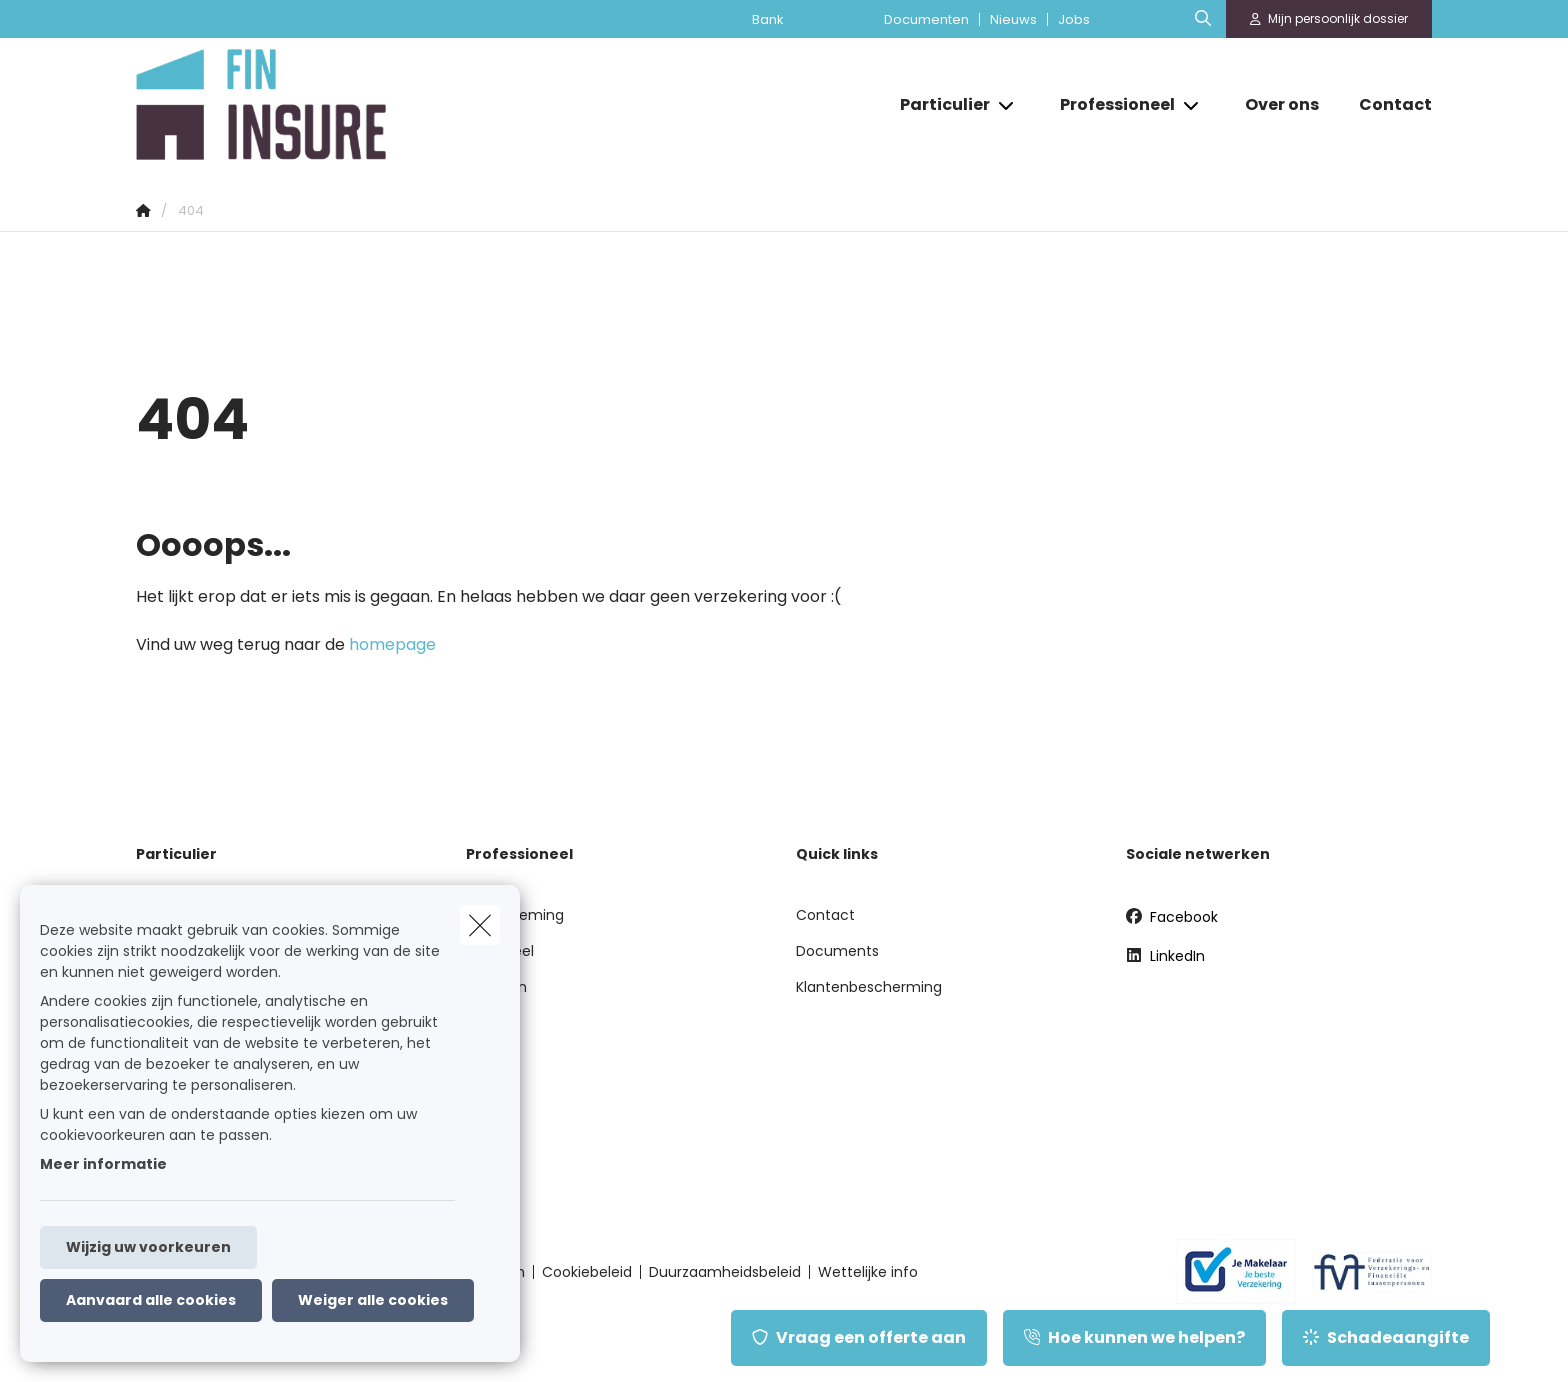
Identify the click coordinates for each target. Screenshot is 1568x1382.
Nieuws (1013, 19)
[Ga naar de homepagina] (336, 104)
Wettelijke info (868, 1272)
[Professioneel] (1110, 105)
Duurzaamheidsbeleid (725, 1272)
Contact (825, 915)
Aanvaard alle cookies (151, 1300)
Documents (837, 951)
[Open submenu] (1007, 104)
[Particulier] (937, 105)
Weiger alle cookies (373, 1300)
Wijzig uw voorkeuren (148, 1247)
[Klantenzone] (1329, 19)
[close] (480, 925)
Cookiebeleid (587, 1272)
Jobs (1074, 19)
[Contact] (1385, 105)
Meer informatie (103, 1164)
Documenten (926, 19)
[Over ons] (1282, 105)
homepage (392, 644)
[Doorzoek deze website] (1203, 19)
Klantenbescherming (869, 987)
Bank (768, 19)
